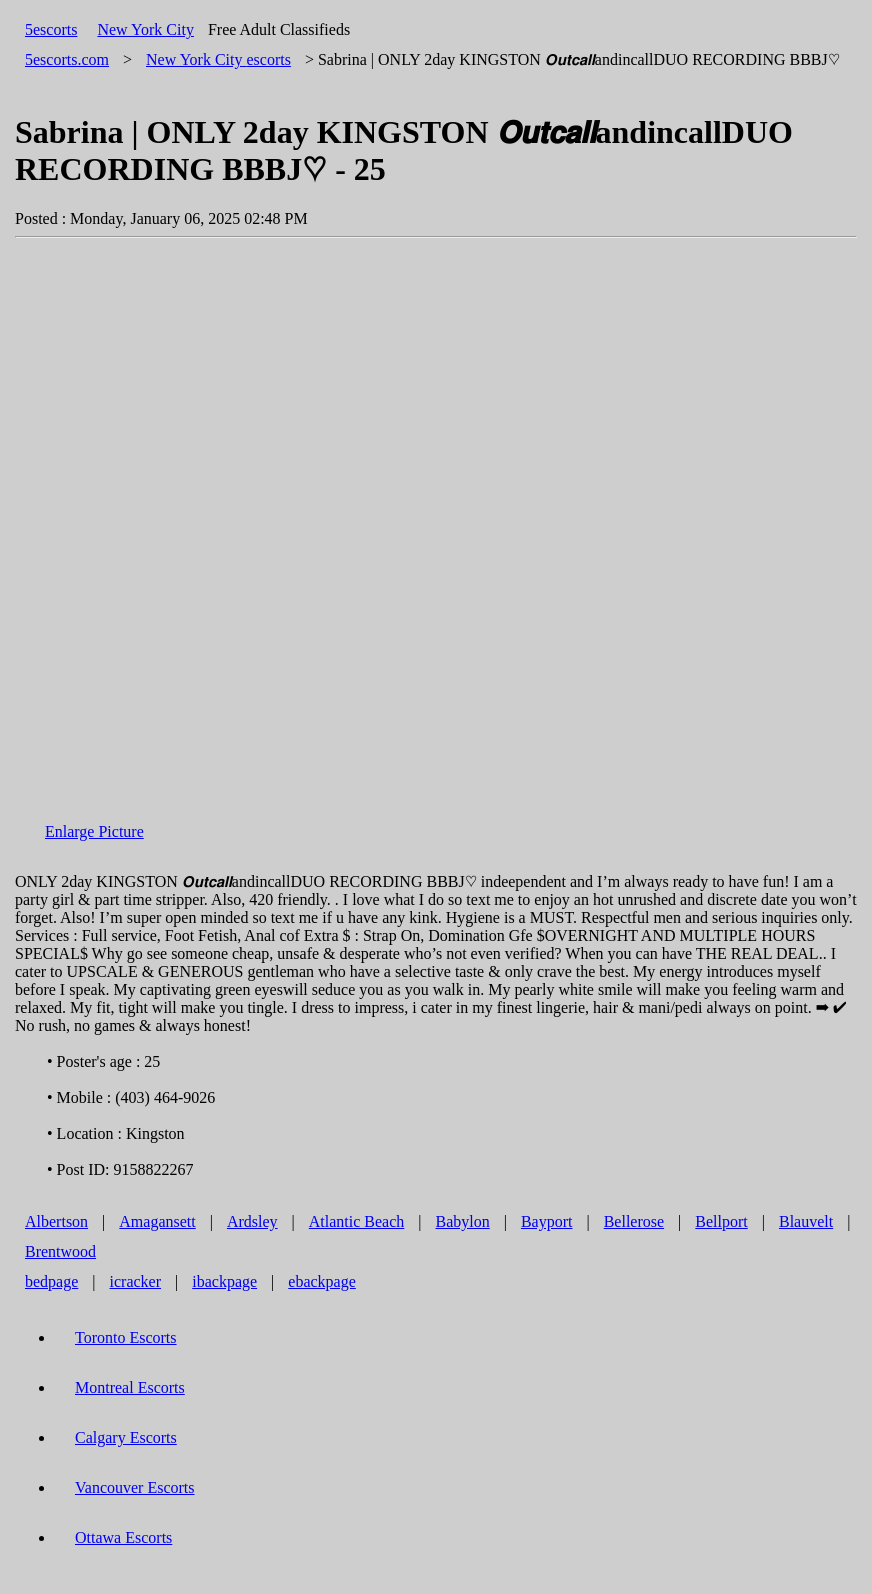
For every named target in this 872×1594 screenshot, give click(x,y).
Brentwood (60, 1251)
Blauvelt (806, 1221)
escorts (218, 59)
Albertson (56, 1221)
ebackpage (322, 1281)
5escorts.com (67, 59)
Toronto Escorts (126, 1337)
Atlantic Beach (357, 1221)
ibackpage (224, 1281)
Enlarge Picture (94, 831)
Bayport (547, 1221)
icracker (136, 1281)
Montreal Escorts (130, 1387)
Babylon (463, 1221)
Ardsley (252, 1221)
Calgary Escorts (126, 1437)
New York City (145, 29)
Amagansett (157, 1221)
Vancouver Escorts (135, 1487)
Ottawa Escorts (123, 1537)
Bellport (721, 1221)
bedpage (51, 1281)
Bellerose (634, 1221)
